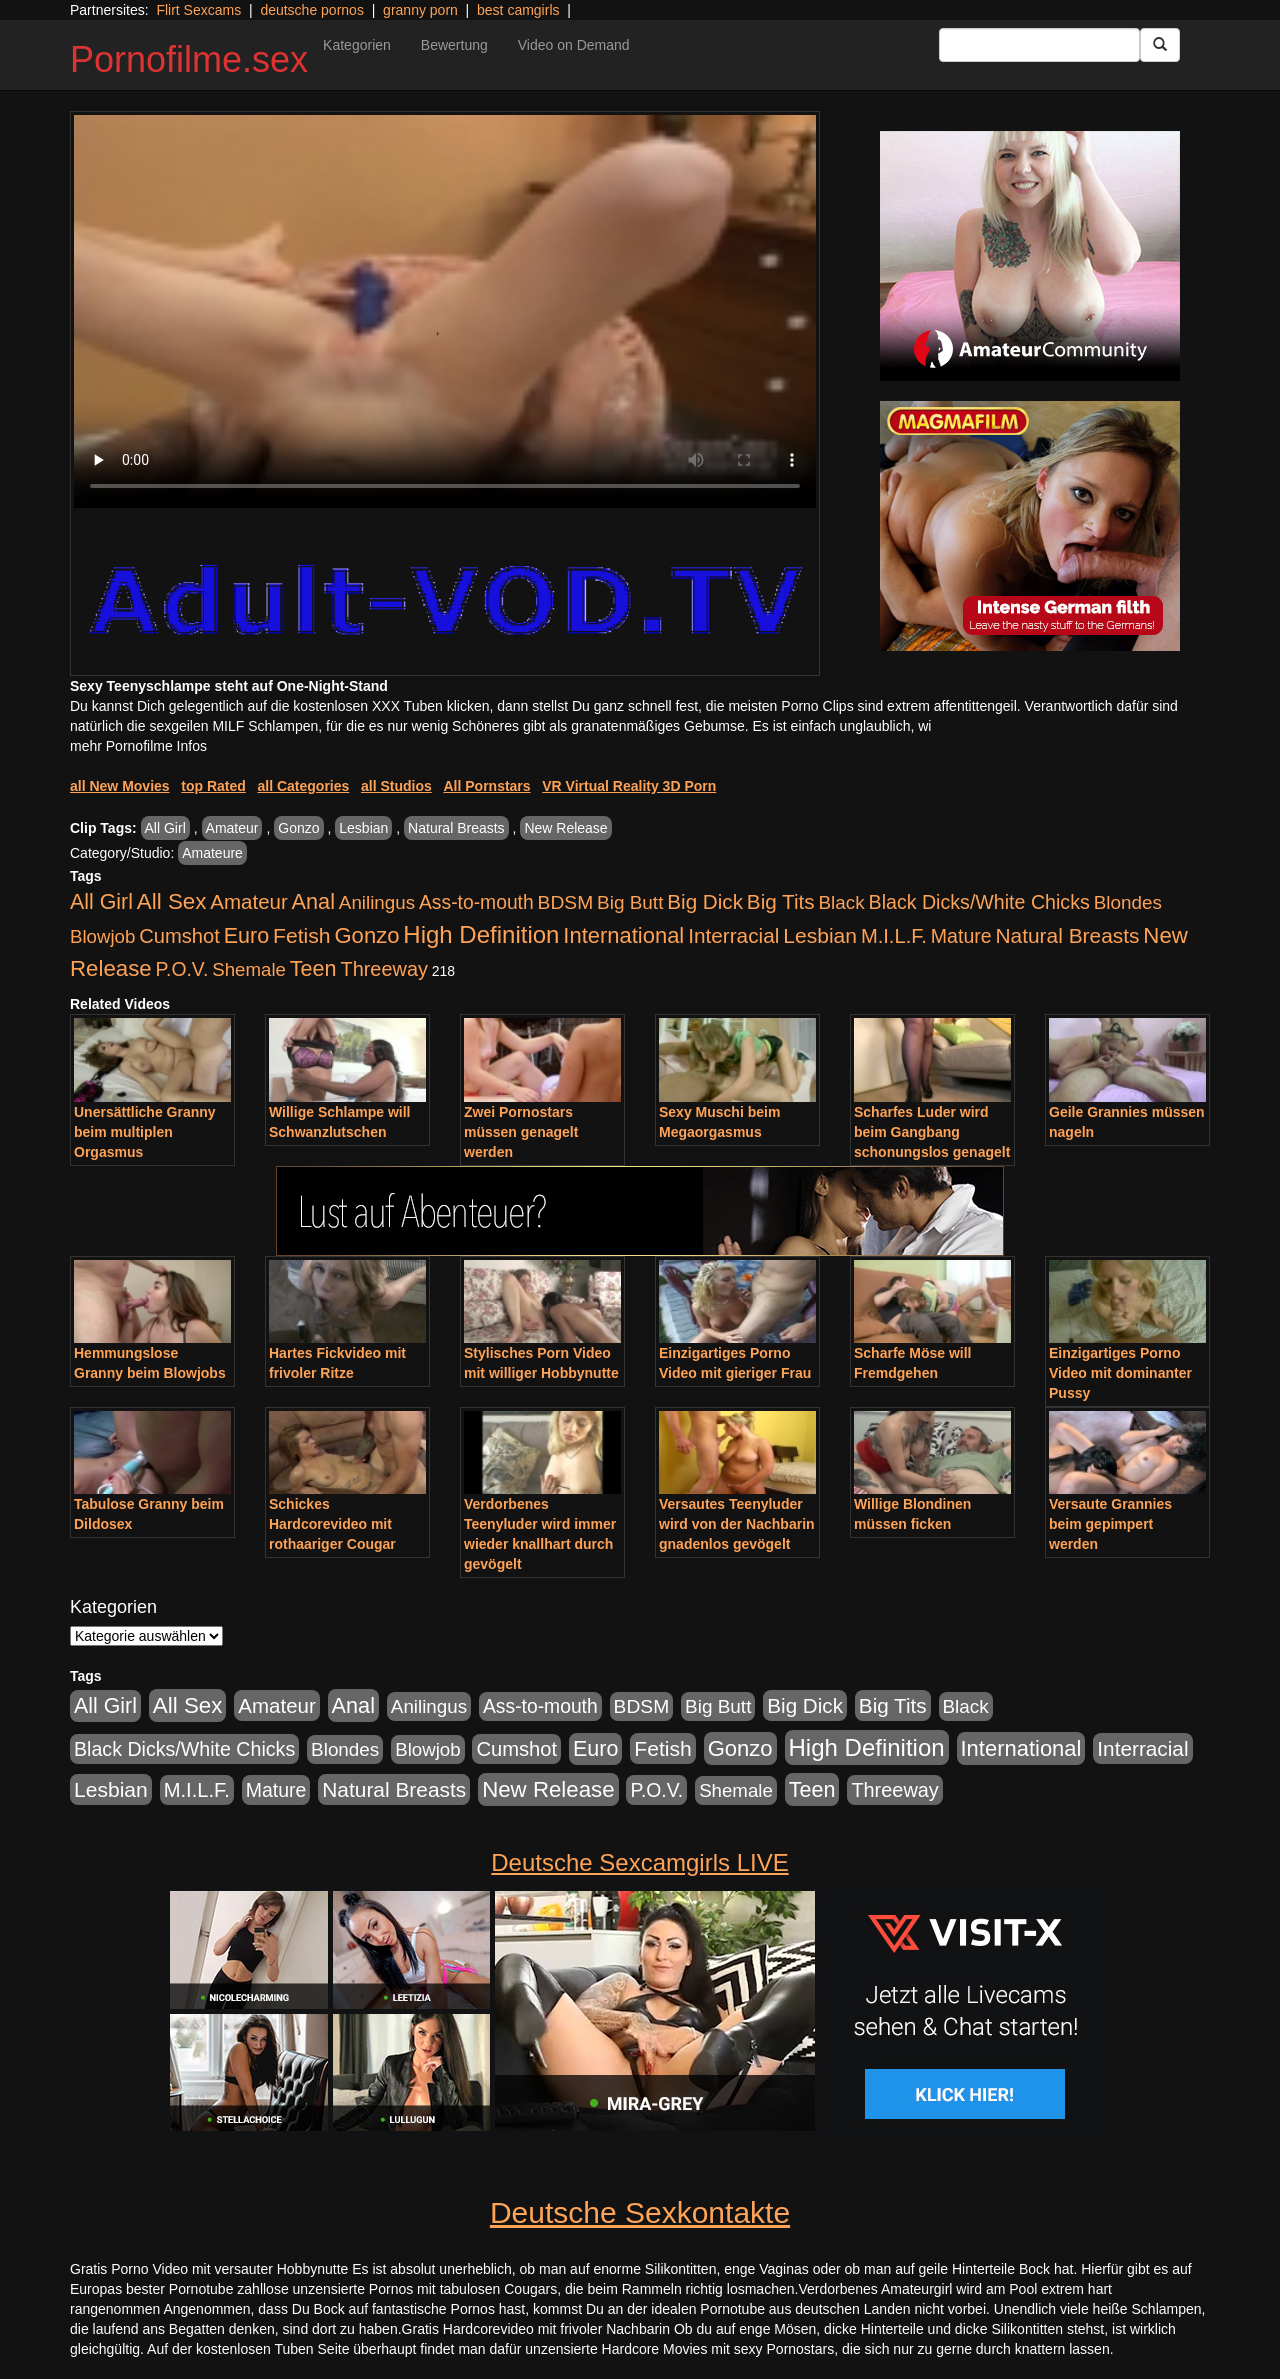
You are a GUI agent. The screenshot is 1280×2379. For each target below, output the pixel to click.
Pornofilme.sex (189, 59)
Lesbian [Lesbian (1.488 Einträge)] (820, 935)
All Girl (165, 828)
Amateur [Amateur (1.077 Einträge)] (248, 901)
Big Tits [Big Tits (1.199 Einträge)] (781, 901)
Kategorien (357, 45)
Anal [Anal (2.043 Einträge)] (313, 901)
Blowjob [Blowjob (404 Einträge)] (102, 936)
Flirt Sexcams (198, 10)
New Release (565, 828)
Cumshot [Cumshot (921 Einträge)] (179, 936)
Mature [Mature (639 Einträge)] (961, 936)
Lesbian (363, 828)
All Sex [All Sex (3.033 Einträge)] (172, 901)
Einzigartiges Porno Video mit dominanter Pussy (1120, 1373)
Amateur (232, 828)
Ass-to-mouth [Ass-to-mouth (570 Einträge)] (476, 902)
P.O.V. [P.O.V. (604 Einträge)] (182, 969)
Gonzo (298, 828)
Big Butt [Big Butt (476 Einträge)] (630, 902)
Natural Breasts (456, 828)
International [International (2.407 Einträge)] (623, 935)
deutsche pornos (312, 10)
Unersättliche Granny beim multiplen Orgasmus (145, 1132)
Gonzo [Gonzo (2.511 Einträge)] (366, 935)
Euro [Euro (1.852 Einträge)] (246, 936)
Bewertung (454, 45)
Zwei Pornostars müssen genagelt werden (521, 1132)
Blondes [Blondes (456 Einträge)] (1128, 902)
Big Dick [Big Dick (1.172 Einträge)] (705, 901)
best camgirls (518, 10)
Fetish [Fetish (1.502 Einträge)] (301, 935)
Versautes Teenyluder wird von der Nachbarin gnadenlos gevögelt (737, 1524)
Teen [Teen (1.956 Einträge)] (313, 968)
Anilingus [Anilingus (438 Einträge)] (377, 902)
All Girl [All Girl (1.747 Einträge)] (101, 902)
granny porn (420, 10)
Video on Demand (574, 45)
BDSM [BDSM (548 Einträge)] (566, 902)
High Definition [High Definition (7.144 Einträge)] (481, 934)
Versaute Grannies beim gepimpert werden (1110, 1524)
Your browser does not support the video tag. (445, 311)
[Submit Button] (1160, 45)
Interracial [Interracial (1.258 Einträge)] (733, 935)
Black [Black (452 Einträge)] (842, 902)
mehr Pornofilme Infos (138, 746)
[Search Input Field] (1039, 45)
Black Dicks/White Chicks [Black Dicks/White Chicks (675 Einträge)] (979, 902)
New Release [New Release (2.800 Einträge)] (548, 1789)
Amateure (212, 853)
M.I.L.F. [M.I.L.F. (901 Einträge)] (894, 936)
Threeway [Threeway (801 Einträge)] (384, 969)
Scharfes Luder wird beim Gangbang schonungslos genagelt (932, 1132)
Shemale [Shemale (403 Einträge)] (249, 969)
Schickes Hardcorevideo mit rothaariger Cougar (332, 1524)
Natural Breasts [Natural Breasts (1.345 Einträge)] (1067, 935)
